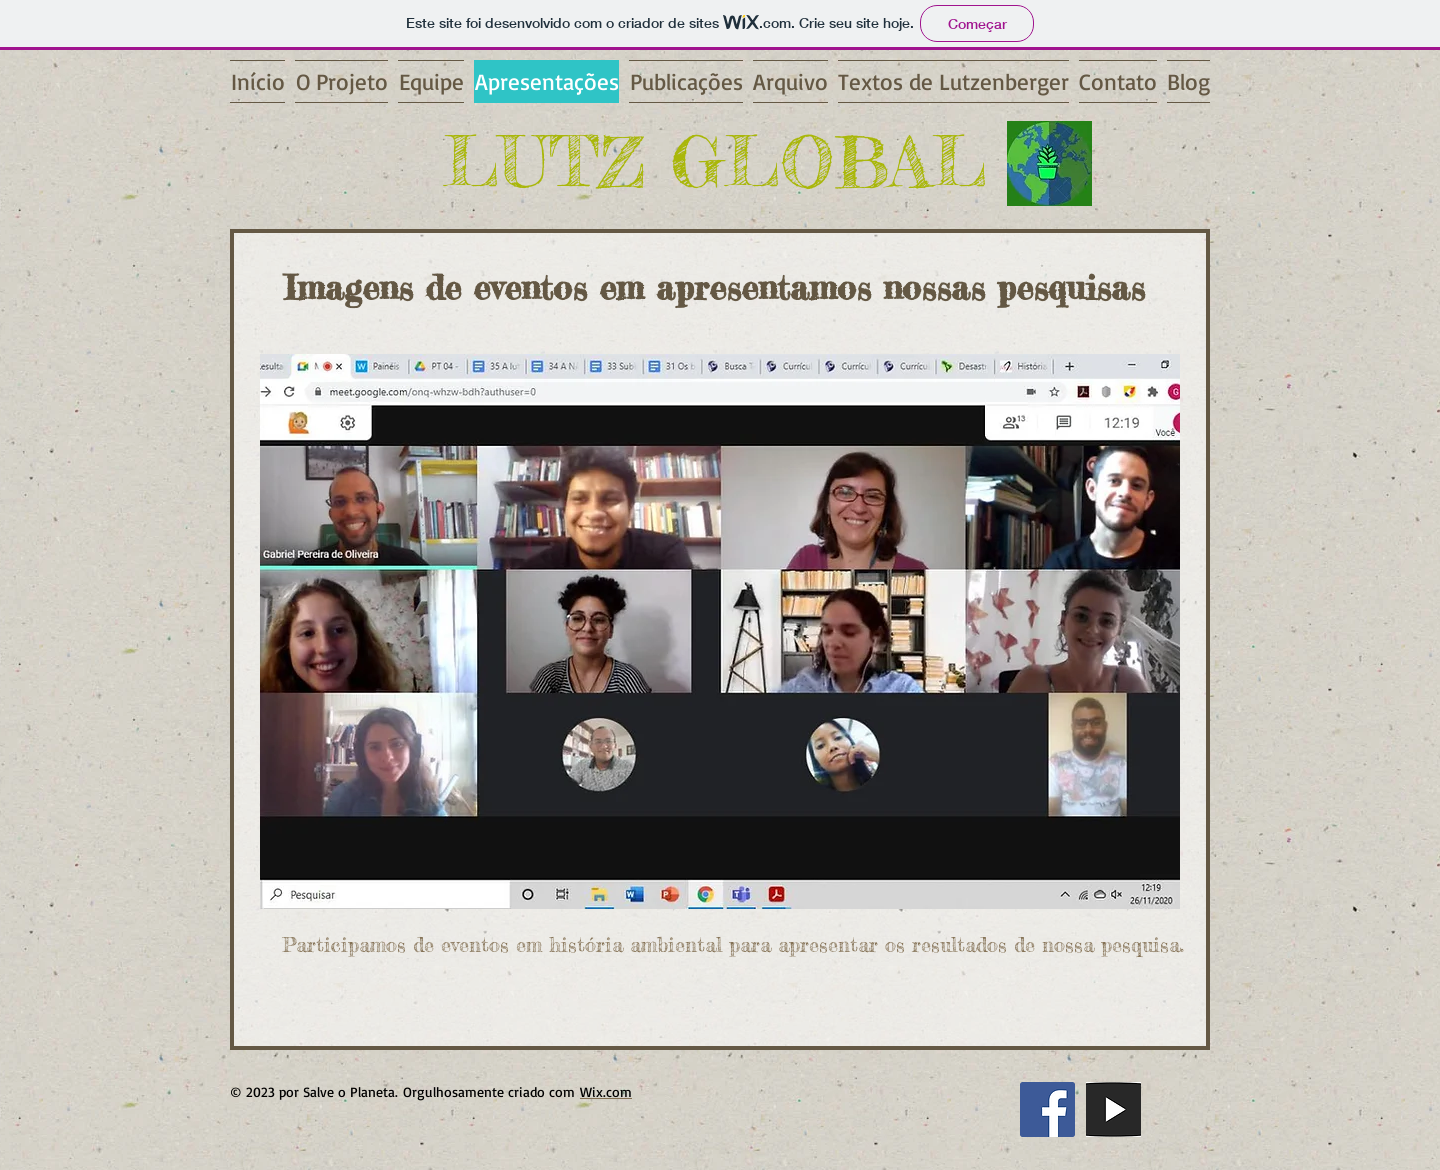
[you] (1113, 1109)
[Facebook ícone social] (1047, 1109)
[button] (720, 631)
